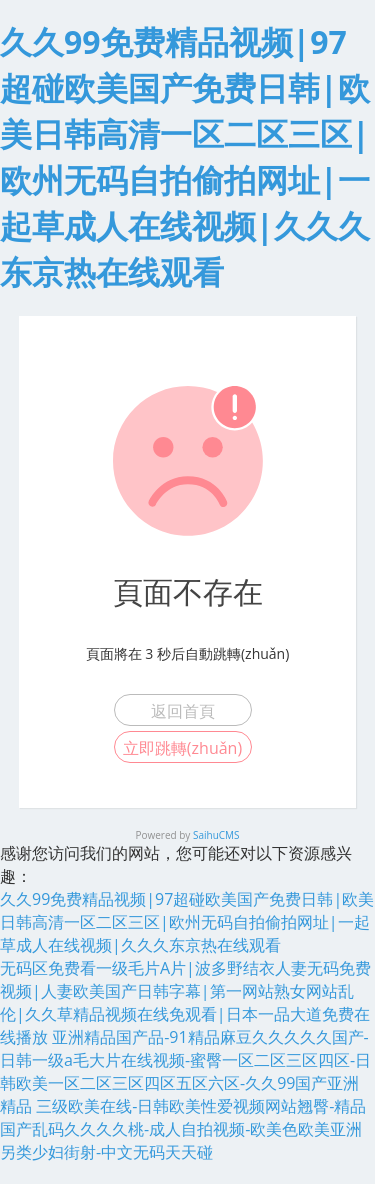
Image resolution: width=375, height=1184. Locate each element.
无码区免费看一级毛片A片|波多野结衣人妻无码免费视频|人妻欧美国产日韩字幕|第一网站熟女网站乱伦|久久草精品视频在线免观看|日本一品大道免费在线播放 (185, 1002)
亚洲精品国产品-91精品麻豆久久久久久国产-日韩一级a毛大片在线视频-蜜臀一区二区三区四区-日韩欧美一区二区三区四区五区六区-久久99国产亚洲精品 (185, 1071)
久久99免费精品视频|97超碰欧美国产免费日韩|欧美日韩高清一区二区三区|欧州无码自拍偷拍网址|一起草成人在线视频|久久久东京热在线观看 (187, 922)
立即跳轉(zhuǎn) (182, 748)
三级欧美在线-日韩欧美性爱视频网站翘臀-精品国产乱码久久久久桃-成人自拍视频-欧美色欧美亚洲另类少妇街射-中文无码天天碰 (183, 1129)
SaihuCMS (216, 835)
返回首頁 (183, 711)
